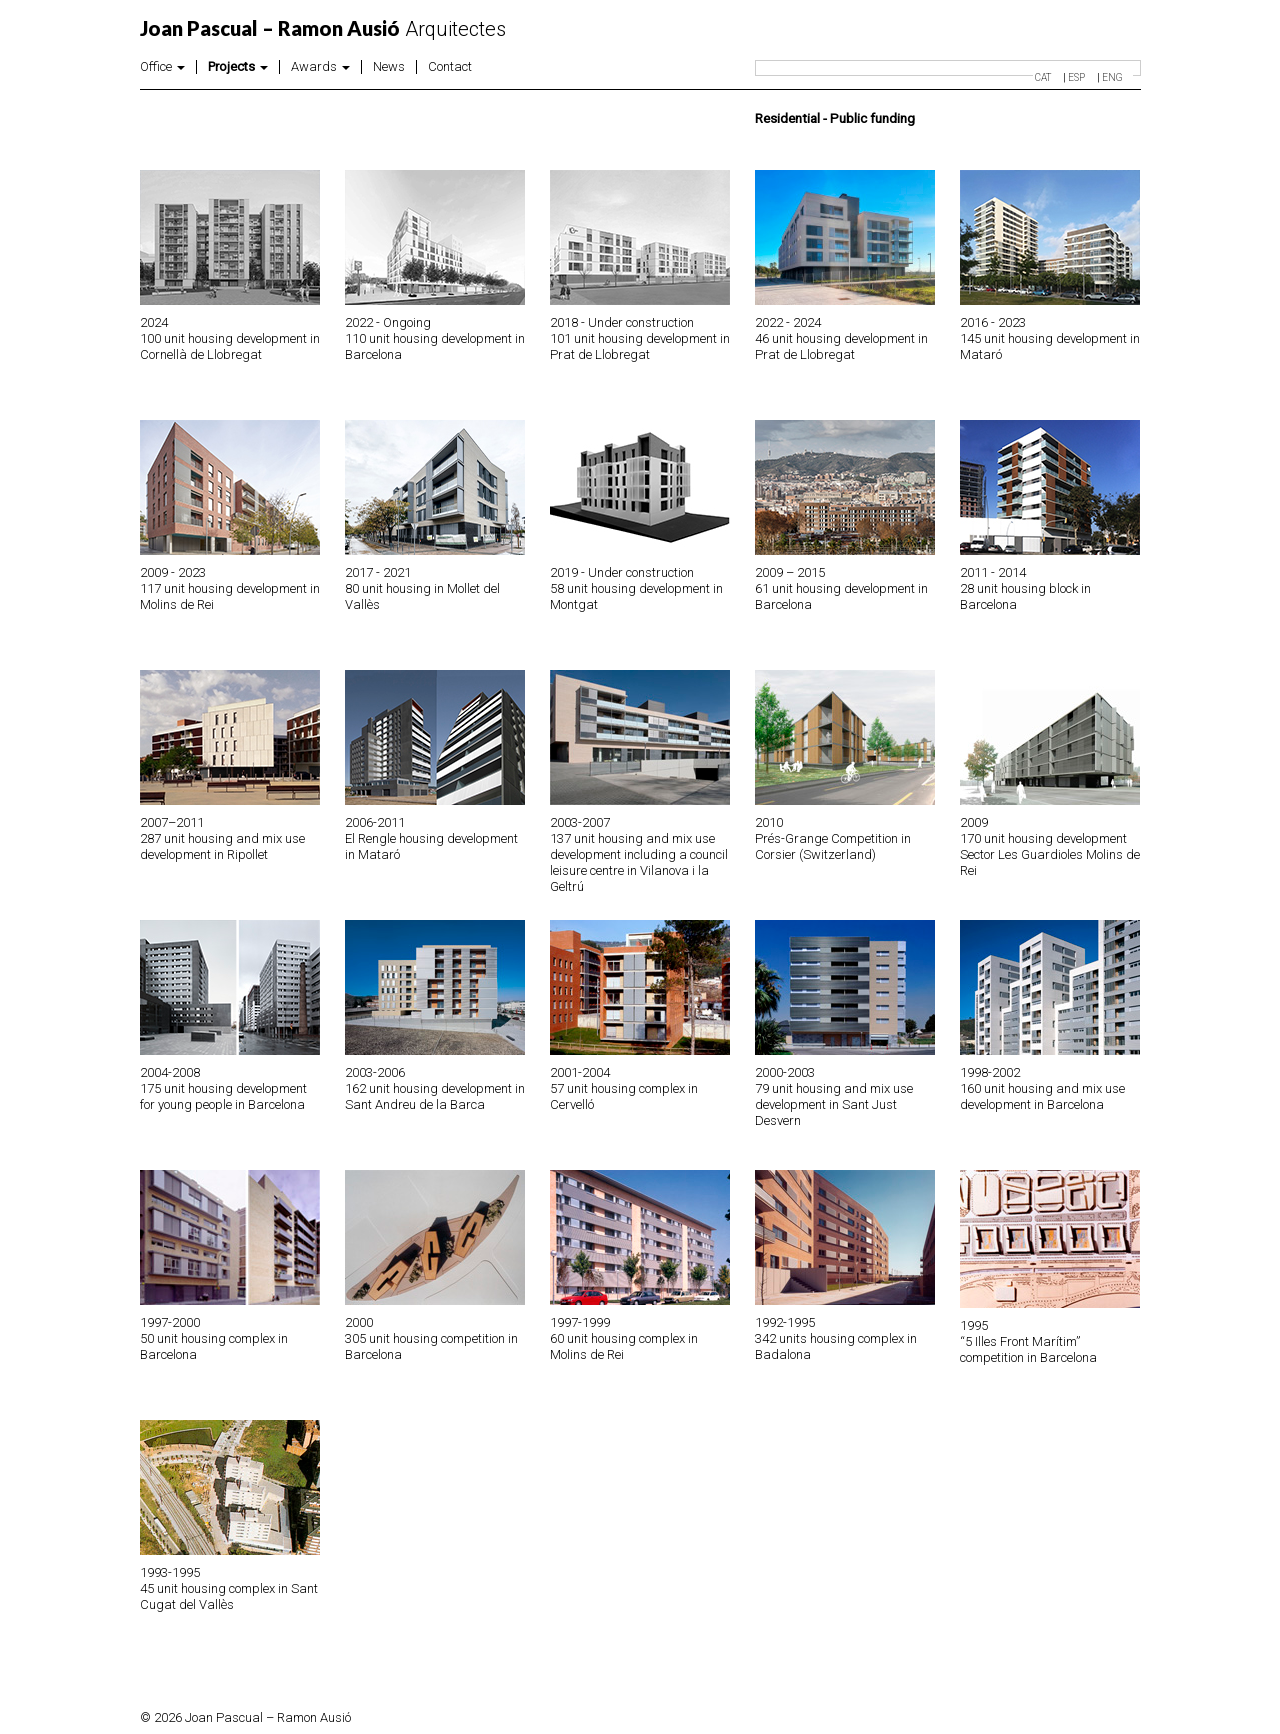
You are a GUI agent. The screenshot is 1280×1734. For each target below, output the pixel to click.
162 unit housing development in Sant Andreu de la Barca (435, 1096)
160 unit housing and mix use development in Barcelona (1042, 1096)
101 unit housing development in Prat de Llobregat (640, 346)
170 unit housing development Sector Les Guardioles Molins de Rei (1050, 854)
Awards (320, 67)
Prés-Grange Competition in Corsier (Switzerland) (833, 846)
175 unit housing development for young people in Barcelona (223, 1096)
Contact (450, 67)
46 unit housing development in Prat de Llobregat (841, 346)
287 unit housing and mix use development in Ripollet (222, 846)
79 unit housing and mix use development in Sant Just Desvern (834, 1104)
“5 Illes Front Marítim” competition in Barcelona (1028, 1349)
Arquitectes (323, 29)
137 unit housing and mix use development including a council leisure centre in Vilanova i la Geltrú (639, 862)
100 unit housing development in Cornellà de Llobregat (230, 346)
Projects (238, 67)
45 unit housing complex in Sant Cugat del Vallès (229, 1596)
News (389, 67)
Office (162, 67)
